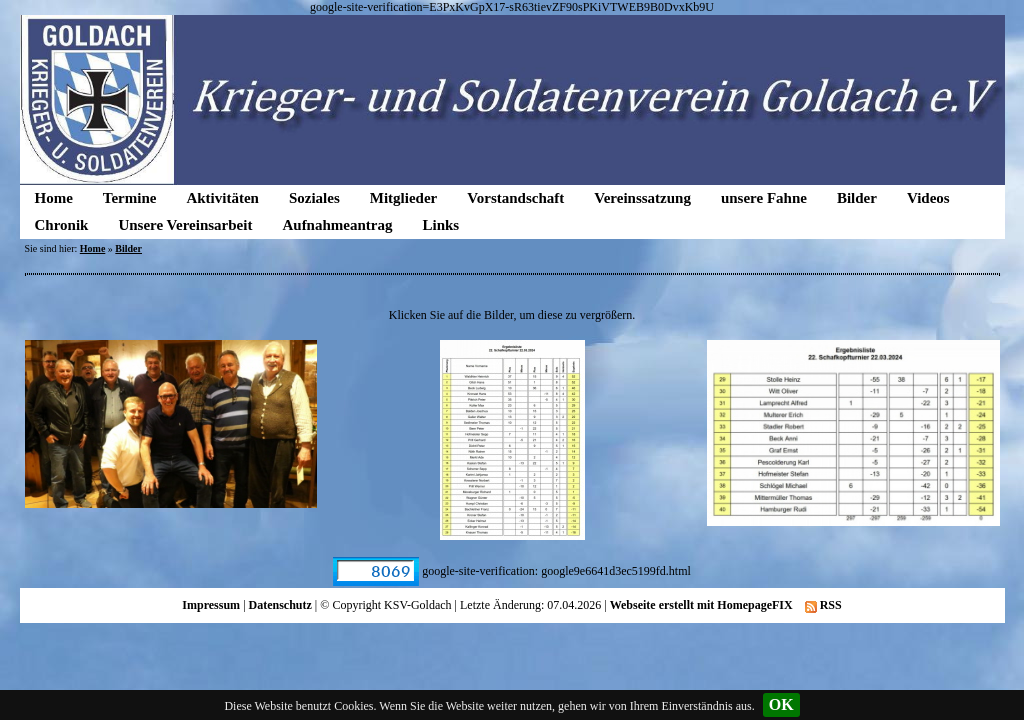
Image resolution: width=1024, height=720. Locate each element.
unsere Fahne (764, 198)
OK (781, 704)
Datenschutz (280, 605)
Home (54, 198)
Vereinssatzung (642, 198)
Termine (130, 198)
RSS (823, 605)
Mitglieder (403, 198)
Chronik (62, 225)
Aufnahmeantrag (337, 225)
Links (440, 225)
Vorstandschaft (515, 198)
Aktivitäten (222, 198)
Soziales (314, 198)
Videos (928, 198)
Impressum (211, 605)
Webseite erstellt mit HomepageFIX (701, 605)
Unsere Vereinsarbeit (185, 225)
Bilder (857, 198)
